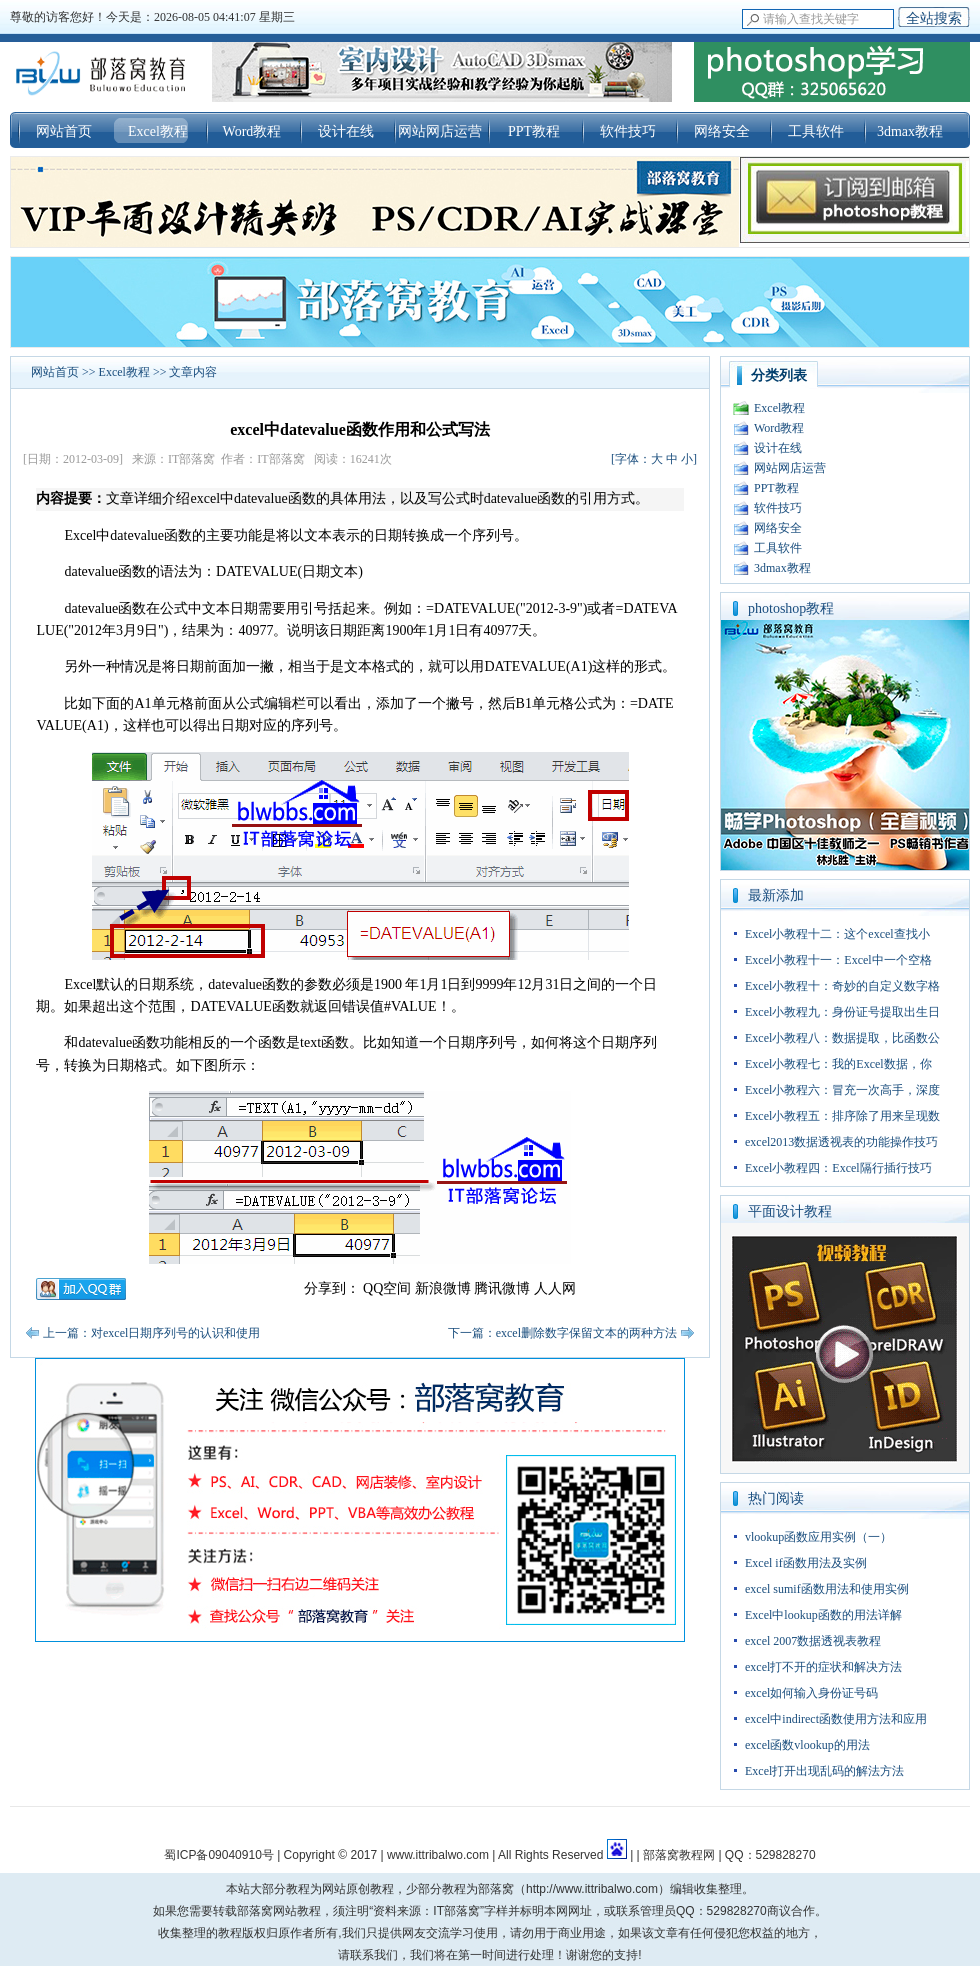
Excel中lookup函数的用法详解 (823, 1615)
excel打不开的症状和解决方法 (823, 1667)
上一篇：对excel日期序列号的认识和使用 (151, 1333)
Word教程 (252, 131)
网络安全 (722, 131)
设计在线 (346, 131)
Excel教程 (158, 131)
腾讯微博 (502, 1288)
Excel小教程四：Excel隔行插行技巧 (838, 1168)
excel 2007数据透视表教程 (813, 1641)
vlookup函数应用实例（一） (818, 1537)
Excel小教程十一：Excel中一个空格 (838, 960)
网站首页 (64, 131)
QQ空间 (387, 1288)
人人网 (555, 1288)
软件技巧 (628, 131)
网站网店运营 (440, 131)
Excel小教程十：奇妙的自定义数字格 (842, 986)
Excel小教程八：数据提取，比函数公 (842, 1038)
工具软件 (816, 131)
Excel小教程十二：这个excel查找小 (837, 934)
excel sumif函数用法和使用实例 (827, 1589)
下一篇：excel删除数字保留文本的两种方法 (562, 1333)
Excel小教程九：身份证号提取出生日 (842, 1012)
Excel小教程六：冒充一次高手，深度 (842, 1090)
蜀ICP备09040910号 (218, 1855)
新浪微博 (443, 1288)
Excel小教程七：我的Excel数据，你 (838, 1064)
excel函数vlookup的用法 (807, 1745)
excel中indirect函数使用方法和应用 (836, 1719)
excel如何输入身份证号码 (811, 1693)
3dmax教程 (910, 131)
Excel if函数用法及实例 (806, 1563)
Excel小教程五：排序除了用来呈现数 (842, 1116)
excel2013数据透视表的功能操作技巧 (841, 1142)
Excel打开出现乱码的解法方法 (824, 1771)
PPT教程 (534, 131)
